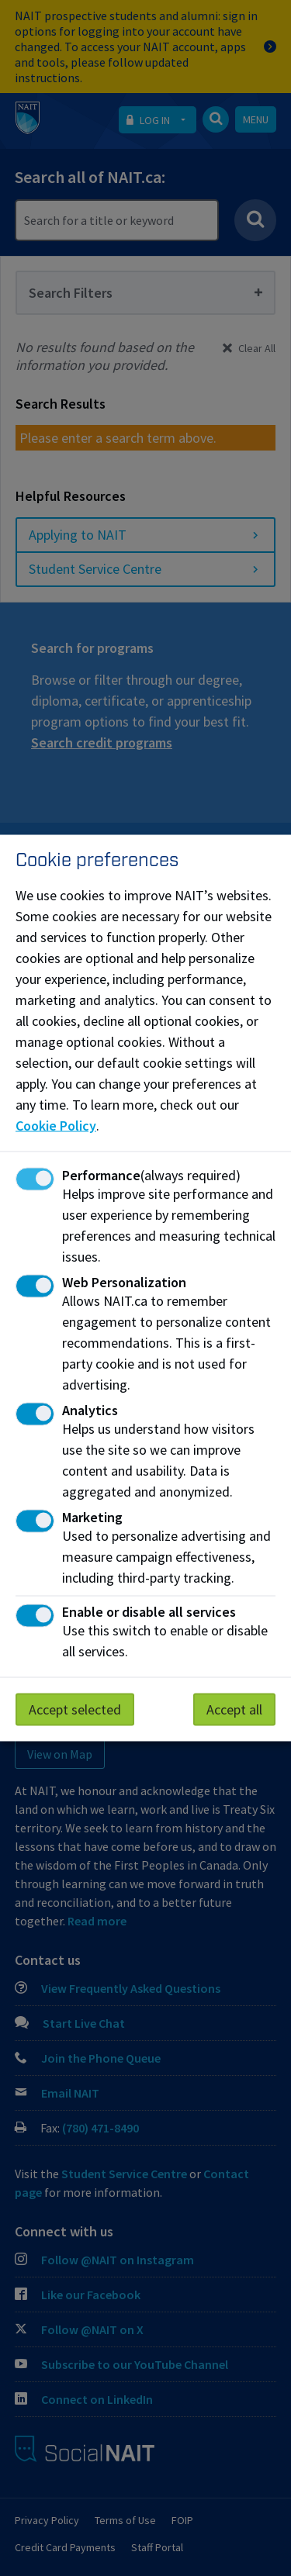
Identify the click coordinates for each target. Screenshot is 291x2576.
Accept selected (75, 1709)
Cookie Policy (56, 1125)
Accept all (234, 1709)
